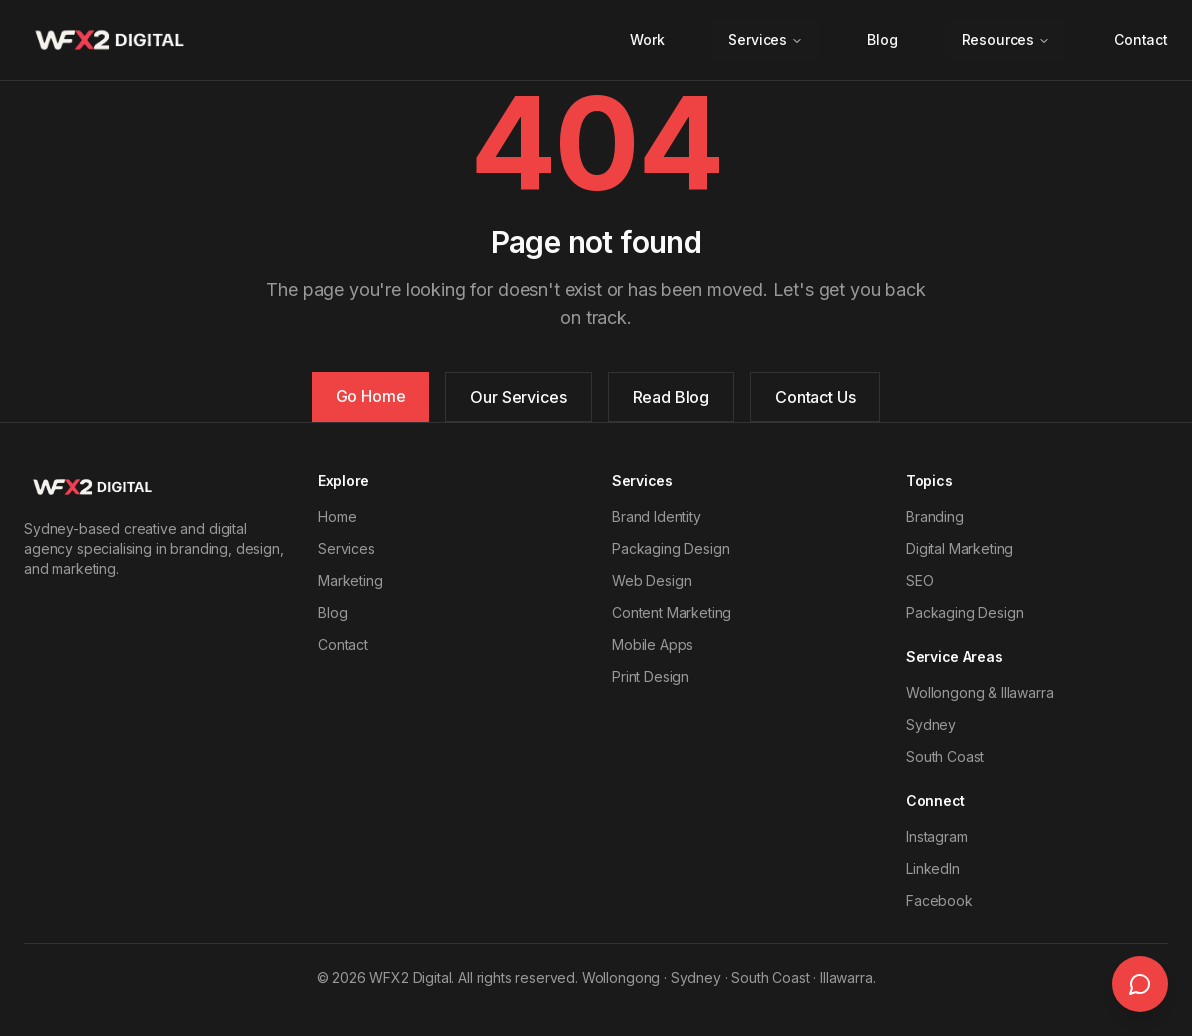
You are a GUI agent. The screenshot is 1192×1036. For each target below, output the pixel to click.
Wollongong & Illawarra (979, 692)
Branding (935, 516)
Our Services (518, 397)
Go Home (371, 396)
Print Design (650, 676)
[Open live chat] (1140, 984)
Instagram (937, 836)
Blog (882, 39)
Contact (1141, 39)
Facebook (939, 900)
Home (337, 516)
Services (765, 39)
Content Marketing (671, 612)
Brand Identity (656, 516)
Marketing (350, 580)
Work (647, 39)
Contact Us (815, 397)
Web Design (651, 580)
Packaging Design (670, 548)
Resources (1006, 39)
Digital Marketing (959, 548)
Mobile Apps (652, 644)
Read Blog (671, 397)
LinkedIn (933, 868)
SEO (920, 580)
